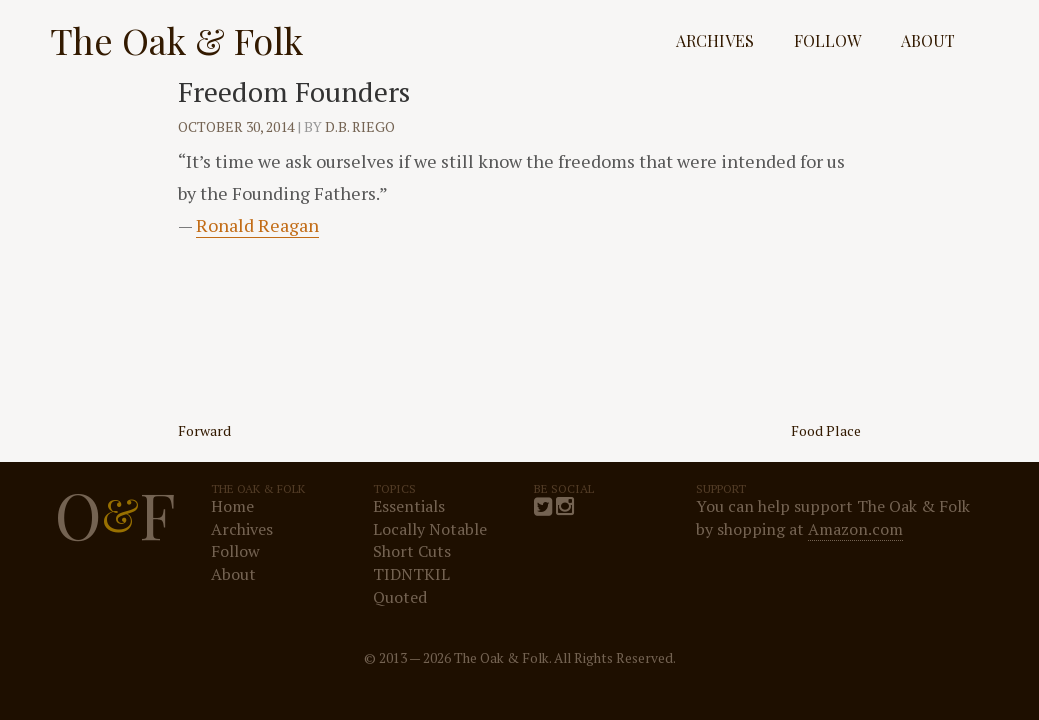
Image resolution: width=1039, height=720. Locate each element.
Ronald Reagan (257, 225)
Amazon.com (855, 529)
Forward (204, 430)
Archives (715, 40)
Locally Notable (430, 529)
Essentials (409, 506)
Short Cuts (412, 551)
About (928, 40)
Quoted (400, 597)
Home (232, 506)
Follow (827, 40)
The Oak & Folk (176, 40)
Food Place (826, 430)
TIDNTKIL (411, 574)
